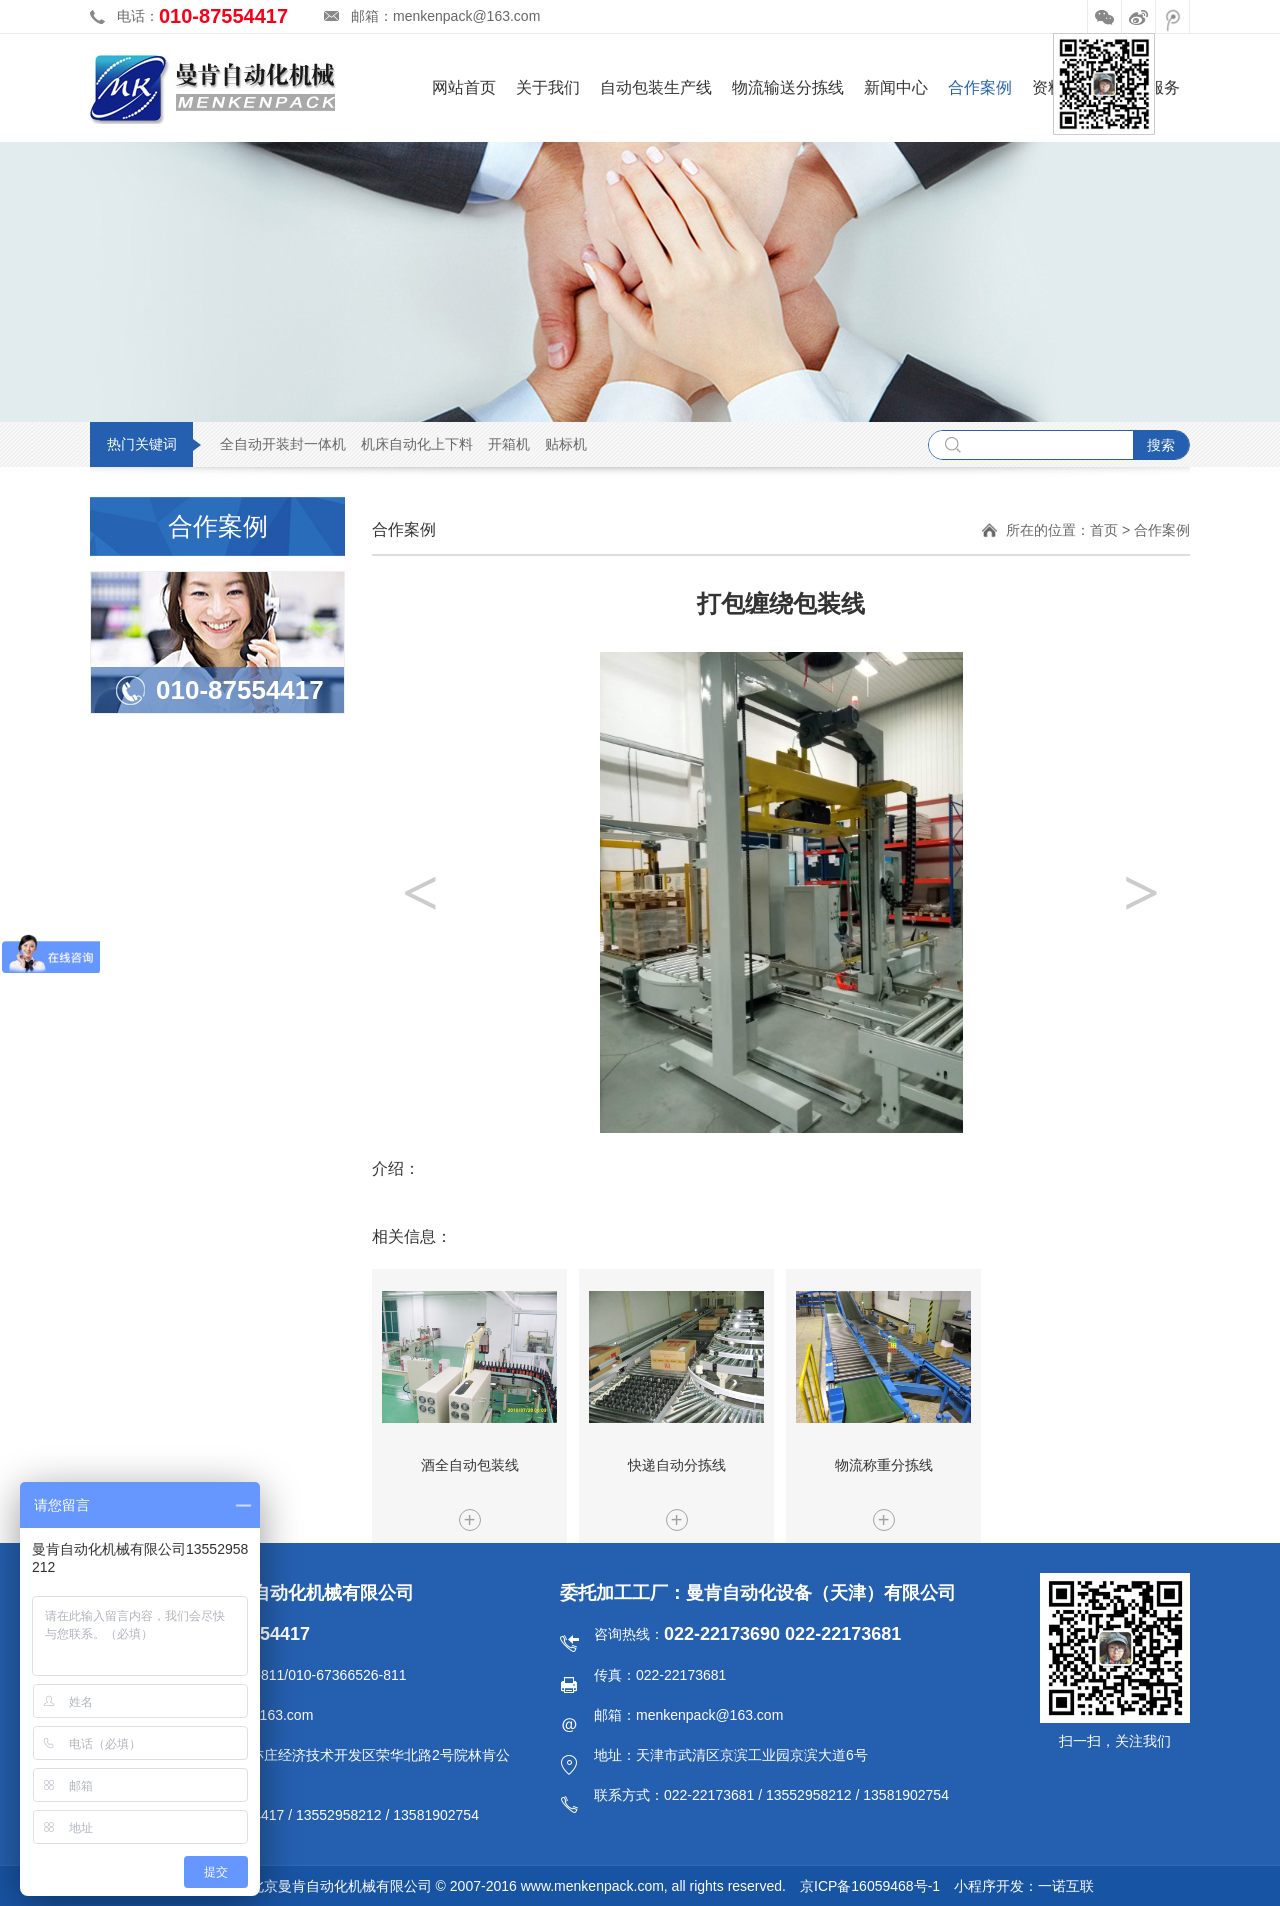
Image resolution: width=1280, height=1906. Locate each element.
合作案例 (980, 87)
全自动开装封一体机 (283, 444)
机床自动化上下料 (417, 444)
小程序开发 (989, 1886)
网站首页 (464, 87)
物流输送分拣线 (788, 87)
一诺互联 (1066, 1886)
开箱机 (509, 444)
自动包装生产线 (656, 87)
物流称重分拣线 (884, 1465)
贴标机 (566, 444)
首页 (1104, 530)
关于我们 (548, 87)
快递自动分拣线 (677, 1465)
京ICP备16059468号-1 (870, 1886)
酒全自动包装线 (470, 1465)
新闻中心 (896, 87)
